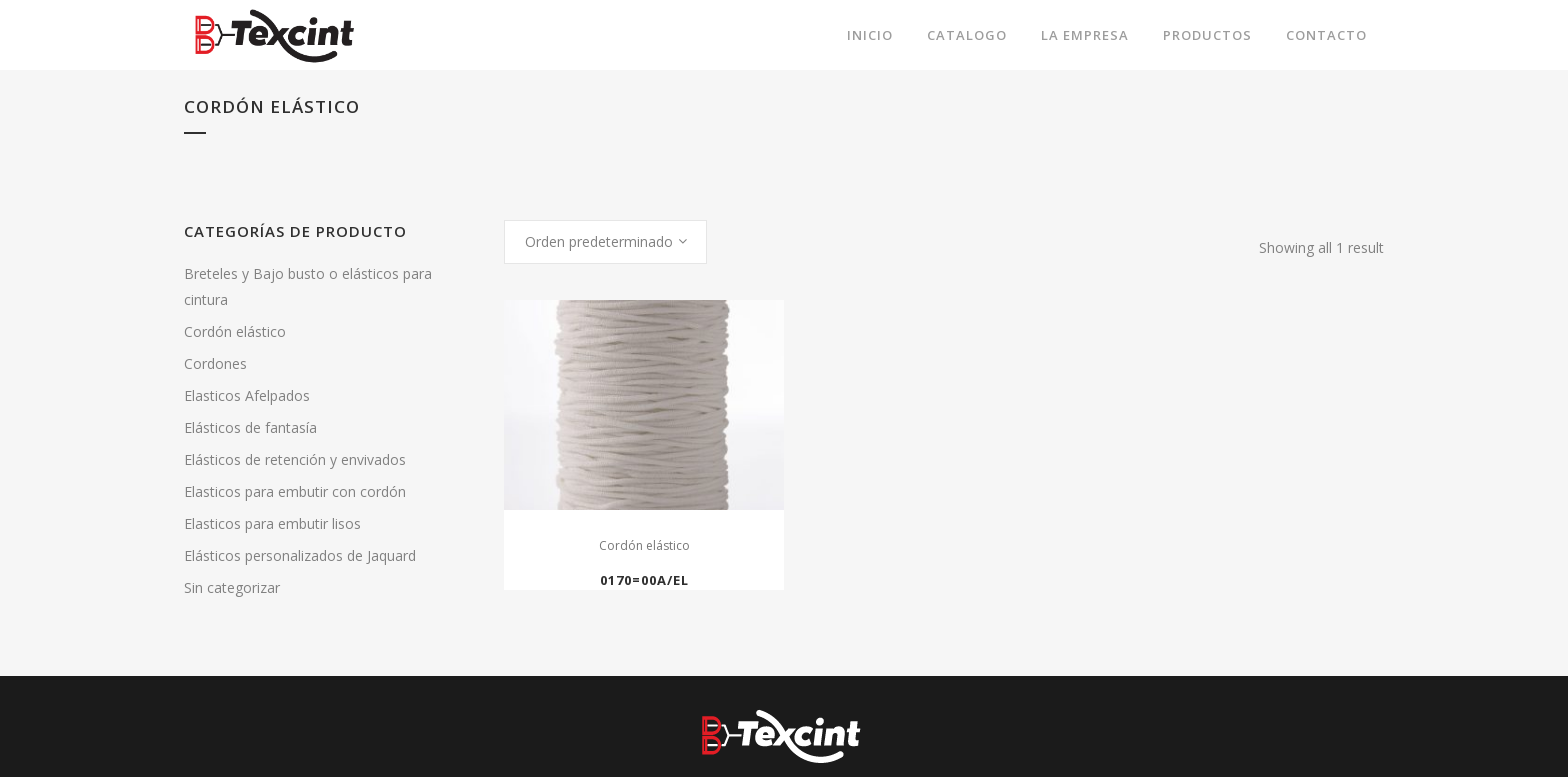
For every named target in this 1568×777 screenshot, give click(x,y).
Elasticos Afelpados (247, 395)
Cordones (215, 363)
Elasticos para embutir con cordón (295, 491)
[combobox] (605, 242)
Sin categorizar (232, 587)
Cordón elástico (235, 331)
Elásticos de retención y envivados (295, 459)
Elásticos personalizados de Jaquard (300, 555)
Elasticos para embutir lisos (272, 523)
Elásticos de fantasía (250, 427)
